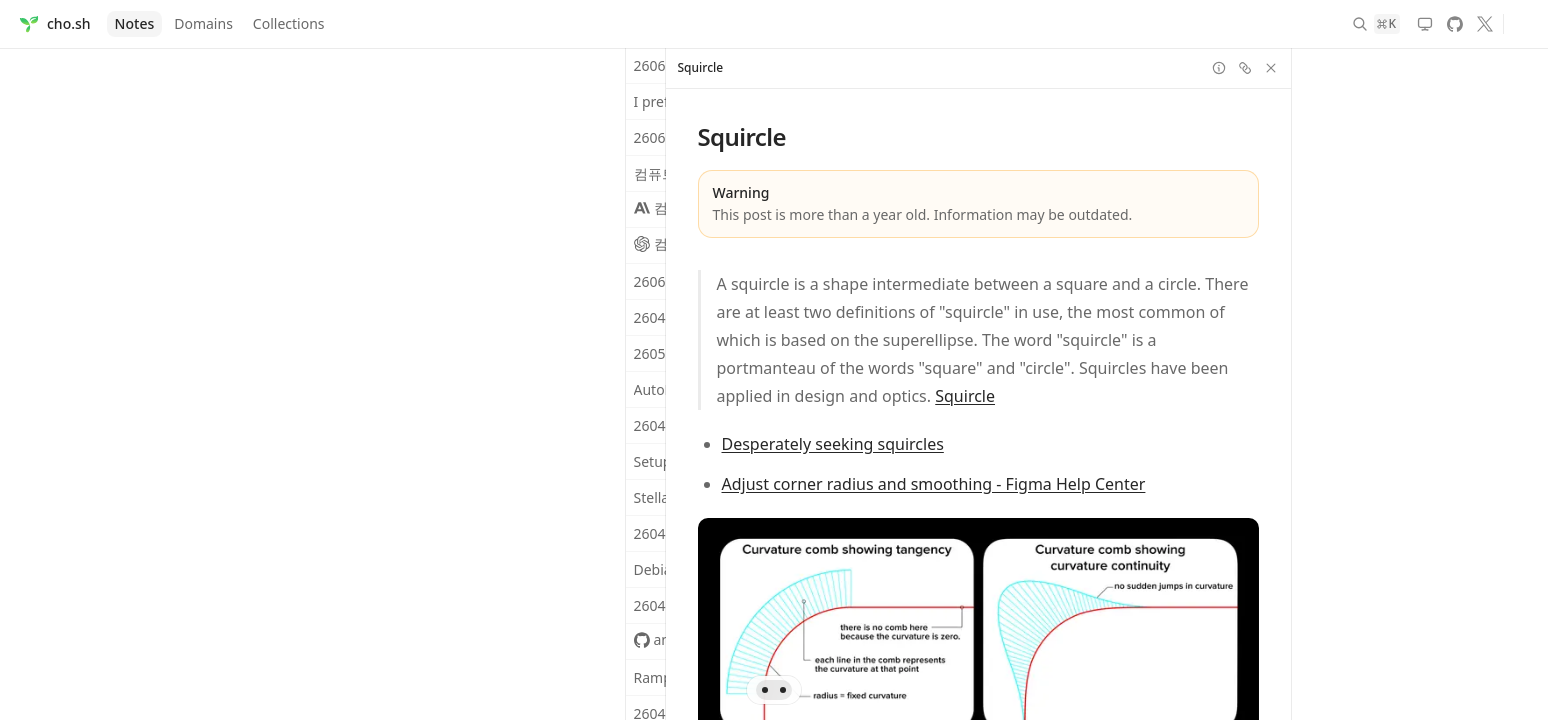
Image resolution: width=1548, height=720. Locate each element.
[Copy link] (1244, 68)
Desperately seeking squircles (832, 444)
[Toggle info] (1218, 68)
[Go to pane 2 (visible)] (783, 690)
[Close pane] (1270, 68)
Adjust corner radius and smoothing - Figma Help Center (933, 484)
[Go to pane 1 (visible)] (765, 690)
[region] (977, 384)
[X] (1485, 24)
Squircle (965, 396)
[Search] (1377, 24)
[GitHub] (1455, 24)
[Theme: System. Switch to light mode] (1425, 24)
